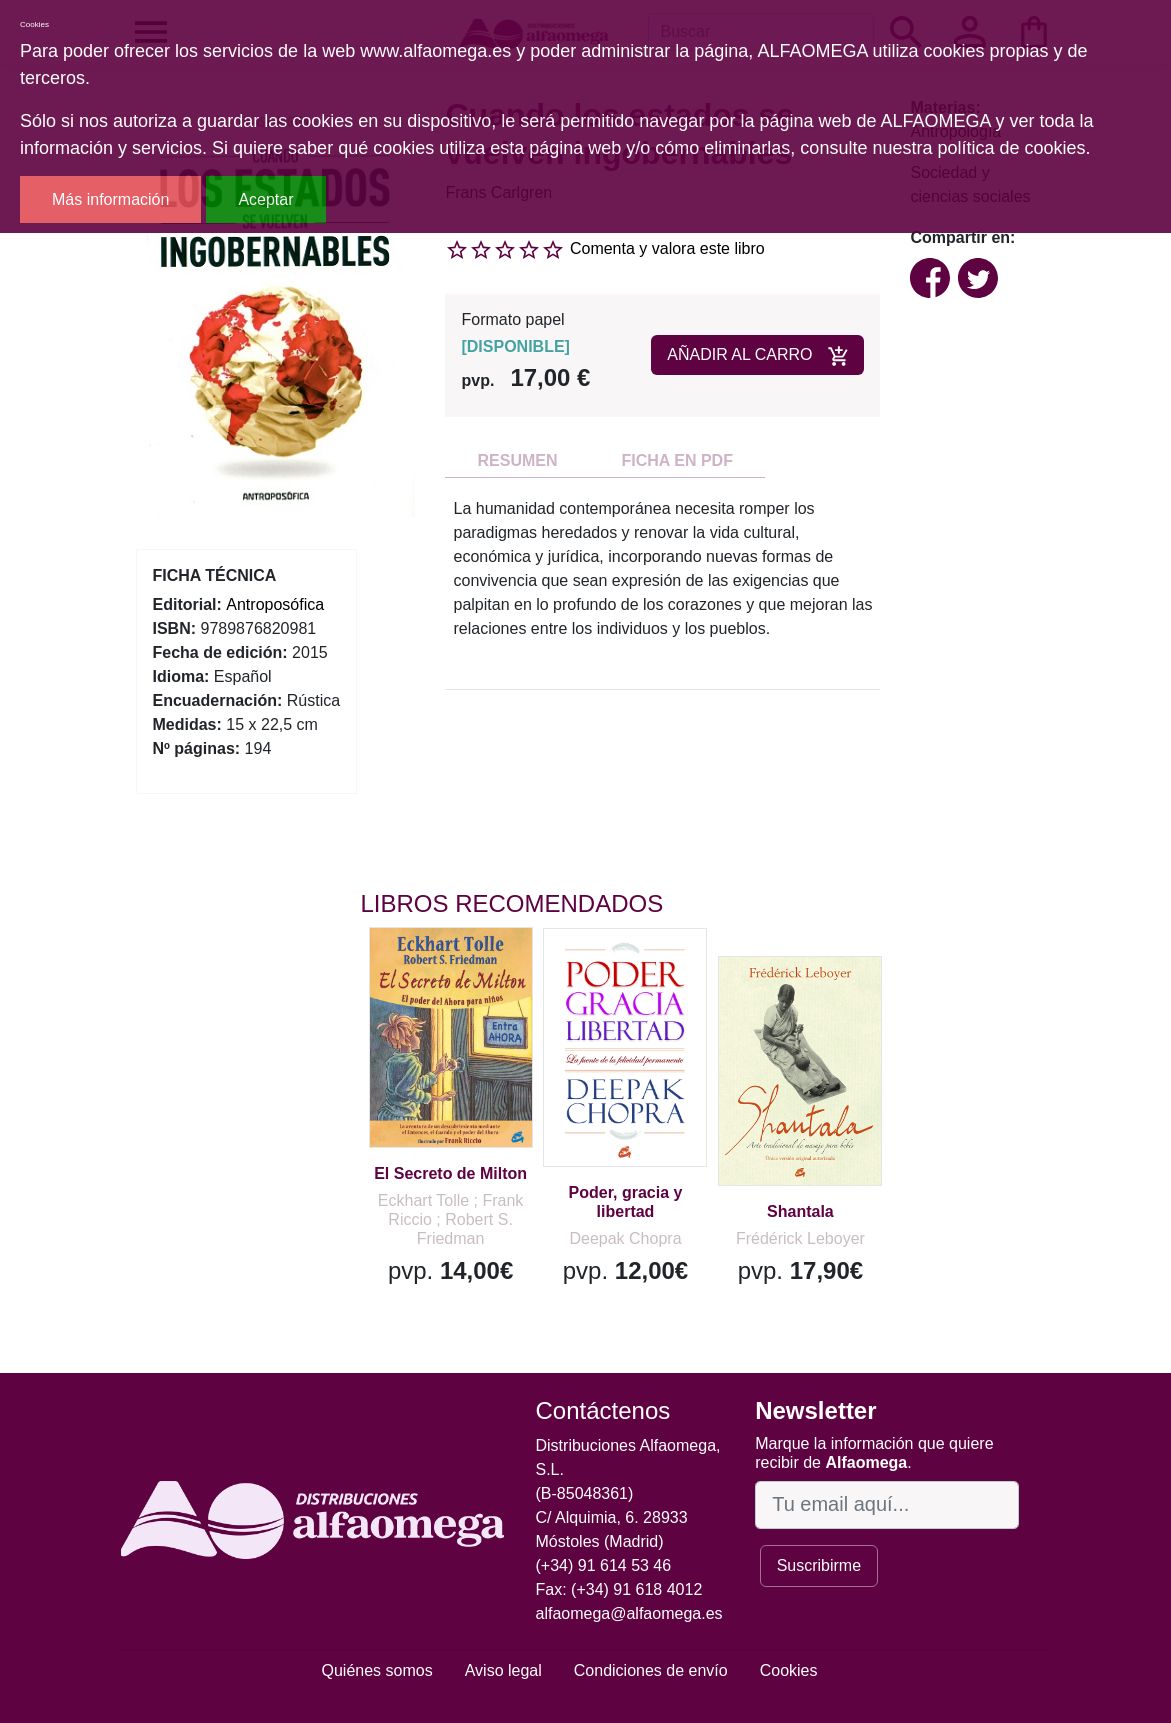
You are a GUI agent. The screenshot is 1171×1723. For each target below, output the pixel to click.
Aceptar (265, 199)
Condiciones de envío (651, 1670)
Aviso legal (503, 1670)
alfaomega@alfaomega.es (629, 1613)
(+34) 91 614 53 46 (604, 1565)
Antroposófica (275, 604)
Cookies (789, 1670)
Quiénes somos (377, 1670)
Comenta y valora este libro (667, 248)
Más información (110, 199)
